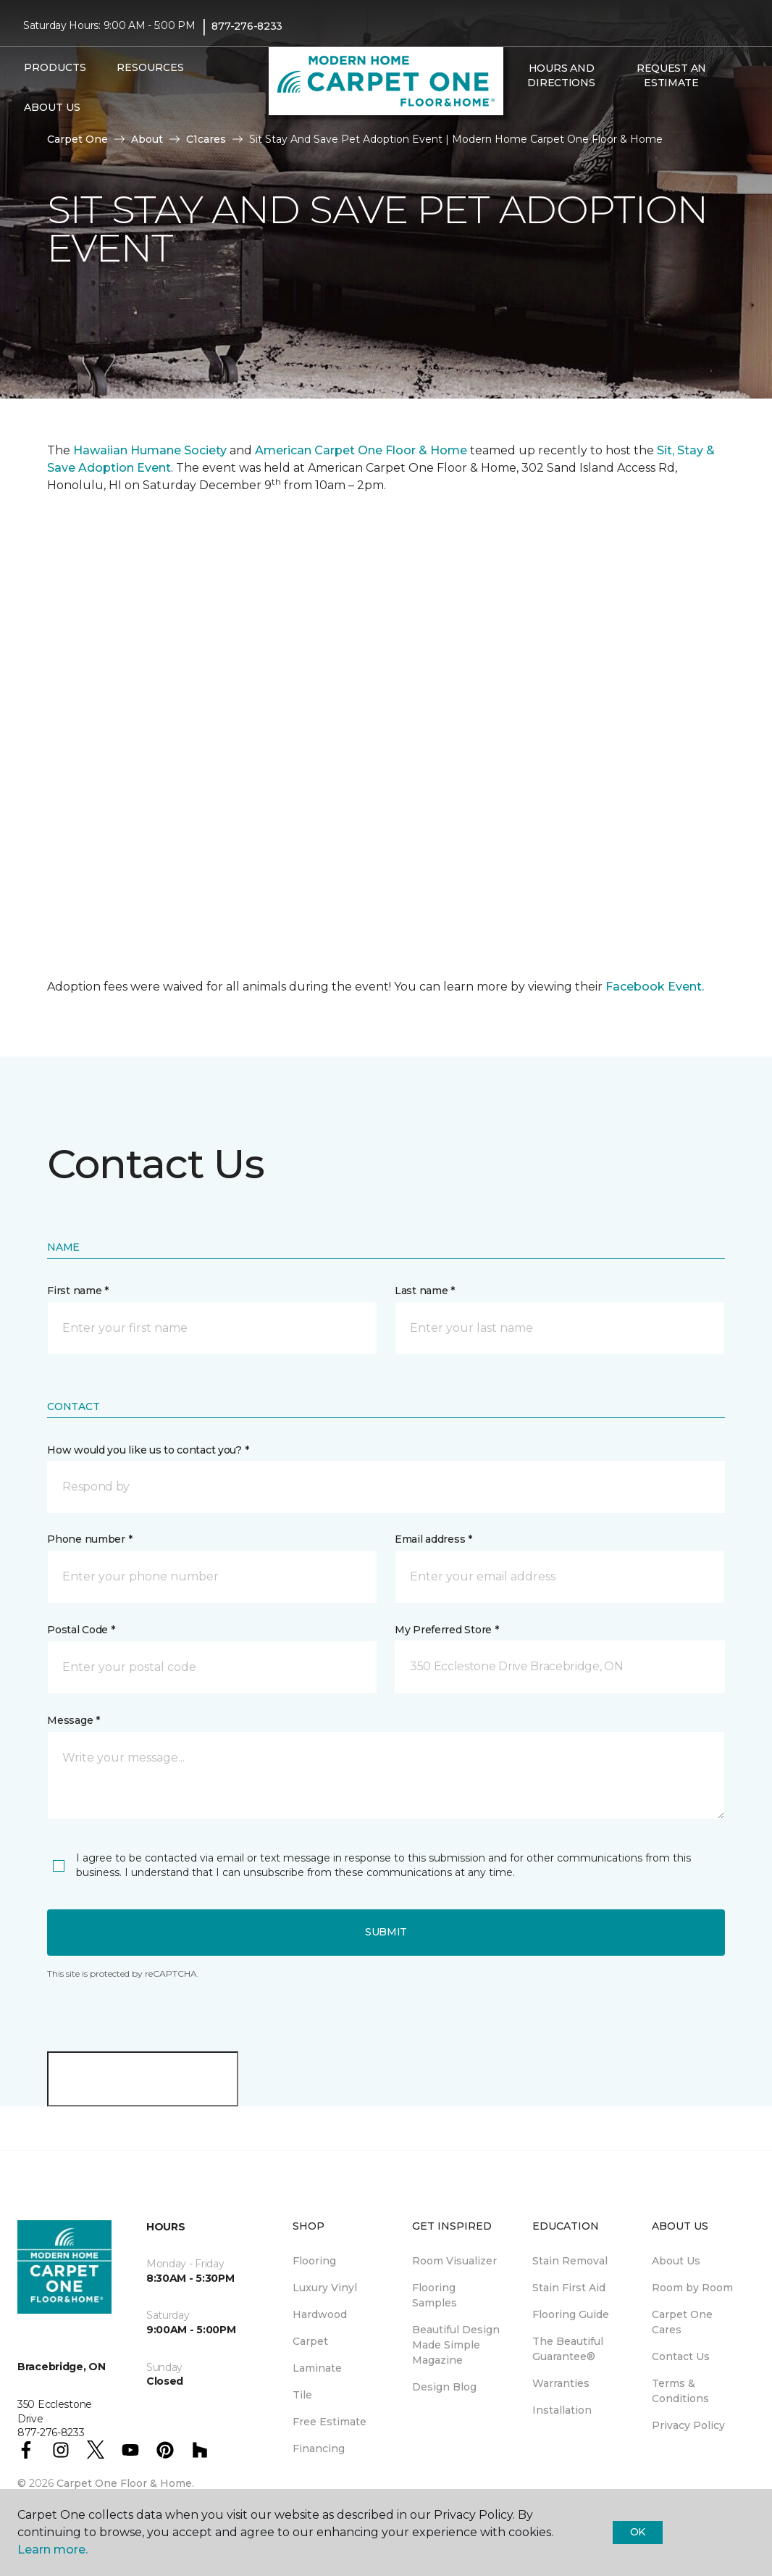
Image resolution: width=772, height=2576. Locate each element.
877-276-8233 (246, 26)
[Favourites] (535, 113)
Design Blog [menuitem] (444, 2386)
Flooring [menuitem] (314, 2260)
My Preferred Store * (446, 1630)
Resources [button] (150, 67)
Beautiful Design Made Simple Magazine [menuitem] (456, 2345)
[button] (517, 113)
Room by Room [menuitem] (692, 2287)
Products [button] (55, 67)
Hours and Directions (561, 75)
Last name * (425, 1290)
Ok (637, 2531)
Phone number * (89, 1539)
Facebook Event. (654, 986)
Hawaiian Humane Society (150, 450)
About (147, 139)
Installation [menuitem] (562, 2410)
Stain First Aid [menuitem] (568, 2287)
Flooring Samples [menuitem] (434, 2295)
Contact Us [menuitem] (681, 2356)
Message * (73, 1720)
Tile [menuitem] (302, 2394)
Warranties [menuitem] (561, 2383)
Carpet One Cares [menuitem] (682, 2322)
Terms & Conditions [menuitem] (680, 2391)
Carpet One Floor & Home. (125, 2483)
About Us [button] (52, 107)
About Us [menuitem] (676, 2260)
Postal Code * (80, 1630)
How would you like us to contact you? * (147, 1450)
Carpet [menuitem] (310, 2341)
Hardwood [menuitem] (320, 2314)
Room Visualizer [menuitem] (454, 2260)
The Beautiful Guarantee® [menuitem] (567, 2349)
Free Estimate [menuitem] (329, 2421)
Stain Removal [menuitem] (570, 2260)
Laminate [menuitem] (317, 2368)
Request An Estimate (671, 75)
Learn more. (52, 2549)
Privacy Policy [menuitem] (688, 2425)
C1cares (206, 139)
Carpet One (77, 139)
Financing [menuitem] (319, 2448)
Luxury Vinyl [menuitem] (325, 2287)
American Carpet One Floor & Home (361, 450)
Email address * (433, 1539)
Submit (386, 1931)
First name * (78, 1290)
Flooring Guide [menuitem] (570, 2314)
